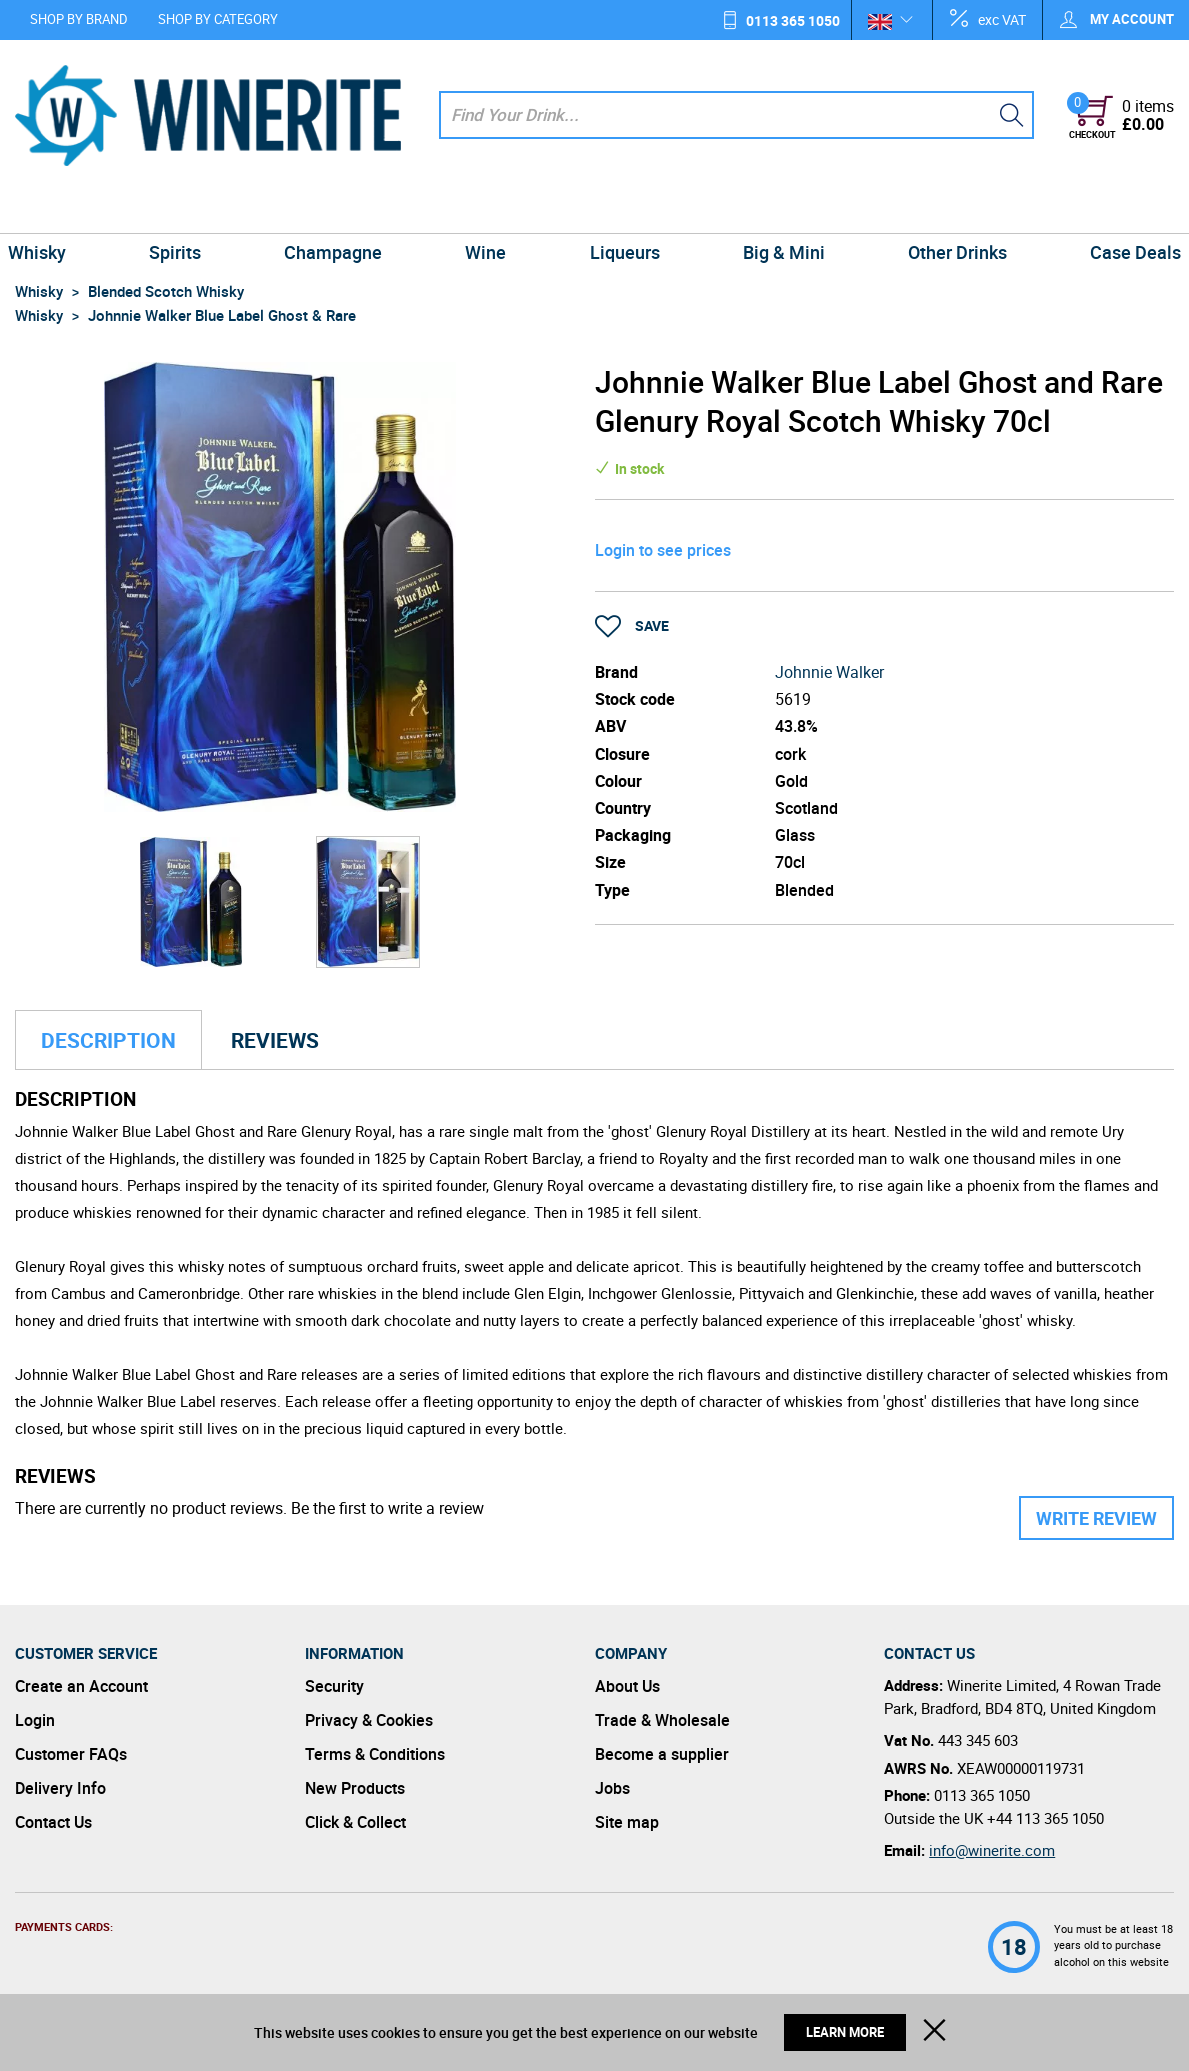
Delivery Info (60, 1788)
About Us (627, 1686)
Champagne (340, 210)
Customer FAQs (71, 1754)
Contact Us (53, 1822)
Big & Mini (777, 210)
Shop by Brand (79, 19)
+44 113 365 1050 (1045, 1818)
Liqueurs (622, 210)
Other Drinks (946, 210)
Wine (488, 210)
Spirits (186, 210)
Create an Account (81, 1686)
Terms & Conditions (375, 1754)
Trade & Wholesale (662, 1720)
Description (108, 1040)
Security (334, 1686)
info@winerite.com (992, 1850)
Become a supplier (662, 1754)
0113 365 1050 (793, 20)
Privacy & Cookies (369, 1720)
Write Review (1096, 1518)
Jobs (612, 1788)
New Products (355, 1788)
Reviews (275, 1040)
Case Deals (1120, 210)
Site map (627, 1822)
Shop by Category (218, 19)
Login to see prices (663, 550)
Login (35, 1720)
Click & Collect (355, 1822)
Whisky (52, 210)
